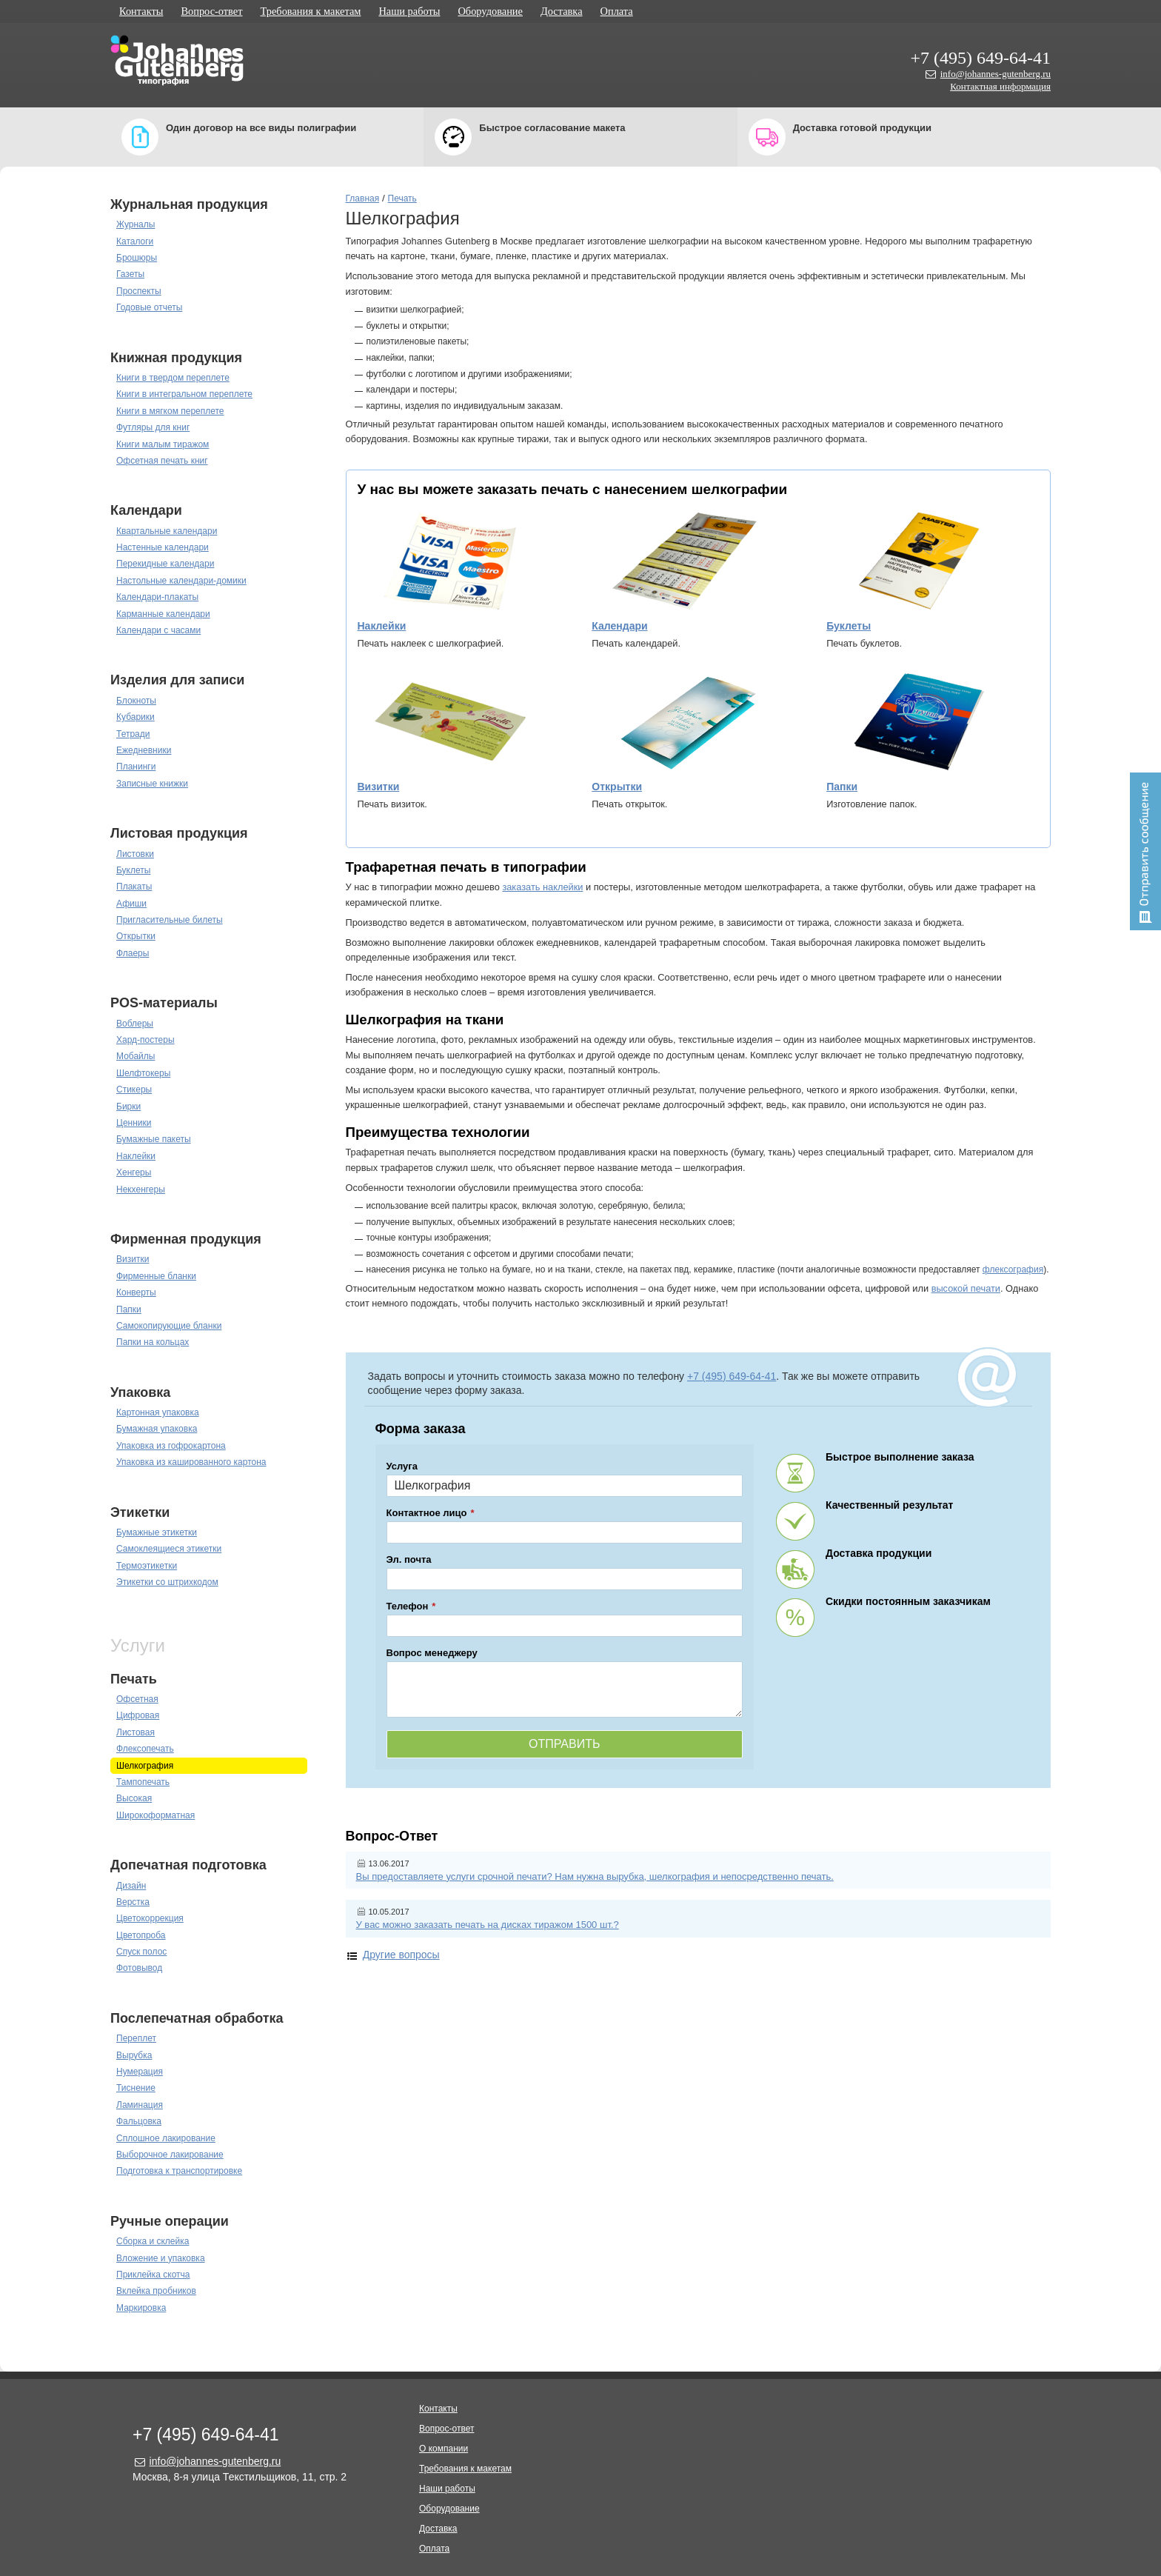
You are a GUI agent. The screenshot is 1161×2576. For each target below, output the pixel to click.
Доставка (562, 11)
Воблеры (134, 1023)
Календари (619, 626)
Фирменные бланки (156, 1276)
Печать (402, 198)
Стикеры (134, 1089)
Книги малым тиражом (162, 444)
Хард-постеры (145, 1040)
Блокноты (136, 700)
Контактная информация (1000, 86)
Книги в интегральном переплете (184, 394)
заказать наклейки (542, 886)
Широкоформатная (155, 1815)
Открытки (135, 936)
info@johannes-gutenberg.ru (995, 73)
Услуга (402, 1466)
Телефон (408, 1606)
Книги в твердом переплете (173, 378)
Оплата (616, 11)
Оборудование (490, 11)
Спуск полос (141, 1951)
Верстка (133, 1902)
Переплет (136, 2038)
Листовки (135, 854)
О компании (443, 2448)
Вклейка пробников (156, 2291)
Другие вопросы (401, 1955)
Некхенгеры (140, 1189)
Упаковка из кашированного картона (191, 1462)
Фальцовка (138, 2121)
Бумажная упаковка (156, 1429)
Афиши (131, 903)
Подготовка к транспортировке (179, 2171)
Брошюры (136, 258)
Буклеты (133, 870)
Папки (128, 1309)
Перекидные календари (165, 563)
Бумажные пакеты (153, 1139)
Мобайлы (135, 1056)
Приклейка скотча (153, 2274)
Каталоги (134, 241)
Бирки (128, 1106)
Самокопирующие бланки (168, 1326)
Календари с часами (158, 630)
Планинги (135, 766)
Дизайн (131, 1886)
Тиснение (135, 2088)
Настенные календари (162, 547)
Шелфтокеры (143, 1073)
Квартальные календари (166, 531)
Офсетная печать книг (162, 461)
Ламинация (139, 2105)
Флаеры (132, 953)
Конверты (136, 1292)
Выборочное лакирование (170, 2154)
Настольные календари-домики (181, 580)
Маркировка (141, 2308)
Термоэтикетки (146, 1566)
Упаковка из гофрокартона (171, 1446)
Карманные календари (163, 614)
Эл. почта (409, 1559)
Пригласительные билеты (169, 920)
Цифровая (137, 1715)
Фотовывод (139, 1968)
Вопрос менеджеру (432, 1652)
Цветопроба (141, 1935)
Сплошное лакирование (165, 2138)
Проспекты (138, 291)
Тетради (133, 734)
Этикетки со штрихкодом (167, 1582)
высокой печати (965, 1288)
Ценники (133, 1123)
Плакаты (134, 886)
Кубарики (135, 717)
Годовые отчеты (149, 307)
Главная (363, 198)
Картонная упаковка (157, 1412)
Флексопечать (145, 1749)
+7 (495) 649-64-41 (980, 57)
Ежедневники (143, 750)
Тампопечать (143, 1782)
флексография (1013, 1269)
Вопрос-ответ (211, 11)
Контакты (141, 11)
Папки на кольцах (152, 1342)
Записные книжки (152, 783)
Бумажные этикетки (156, 1532)
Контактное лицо (427, 1512)
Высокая (134, 1798)
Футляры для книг (153, 427)
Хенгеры (133, 1172)
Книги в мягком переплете (170, 411)
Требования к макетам (311, 11)
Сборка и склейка (152, 2241)
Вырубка (134, 2055)
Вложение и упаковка (160, 2258)
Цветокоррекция (150, 1918)
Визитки (132, 1259)
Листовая (135, 1732)
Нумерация (139, 2071)
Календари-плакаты (157, 597)
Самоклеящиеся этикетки (168, 1549)
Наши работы (409, 11)
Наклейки (135, 1156)
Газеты (130, 274)
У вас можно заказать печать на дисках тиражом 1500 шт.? (487, 1924)
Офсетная (137, 1699)
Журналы (135, 224)
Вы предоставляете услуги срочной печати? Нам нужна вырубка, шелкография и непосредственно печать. (595, 1876)
